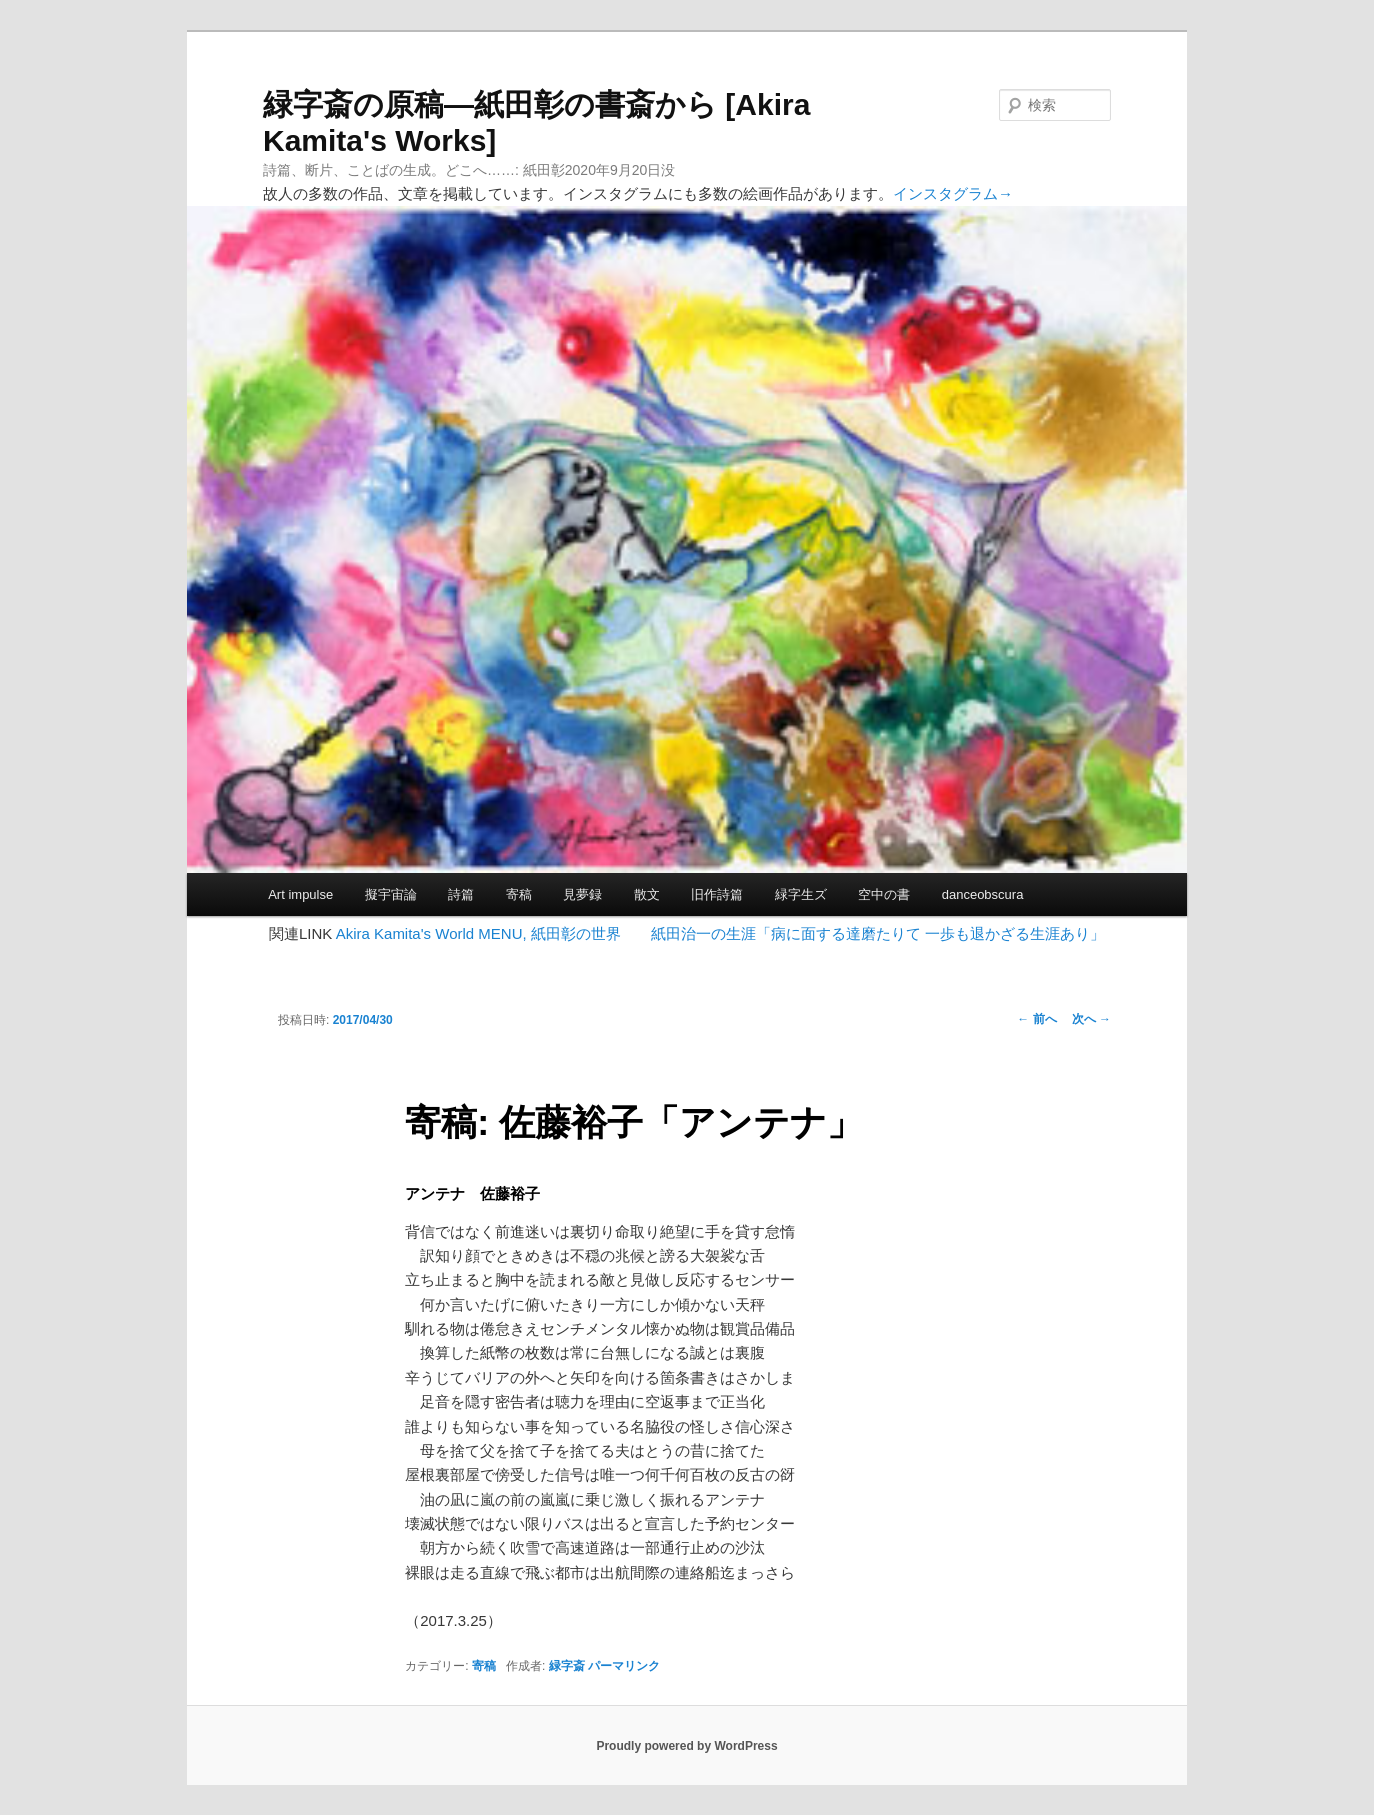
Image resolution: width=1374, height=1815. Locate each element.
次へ (1091, 1019)
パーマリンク (624, 1666)
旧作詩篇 (717, 894)
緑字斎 (567, 1666)
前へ (1036, 1019)
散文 (647, 894)
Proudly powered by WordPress (686, 1746)
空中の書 (884, 894)
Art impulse (300, 894)
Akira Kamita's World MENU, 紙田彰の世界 (478, 933)
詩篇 (461, 894)
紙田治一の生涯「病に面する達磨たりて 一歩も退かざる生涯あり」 (878, 933)
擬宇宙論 (391, 894)
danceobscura (983, 894)
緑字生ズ (801, 894)
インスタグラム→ (953, 193)
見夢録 (582, 894)
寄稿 (519, 894)
